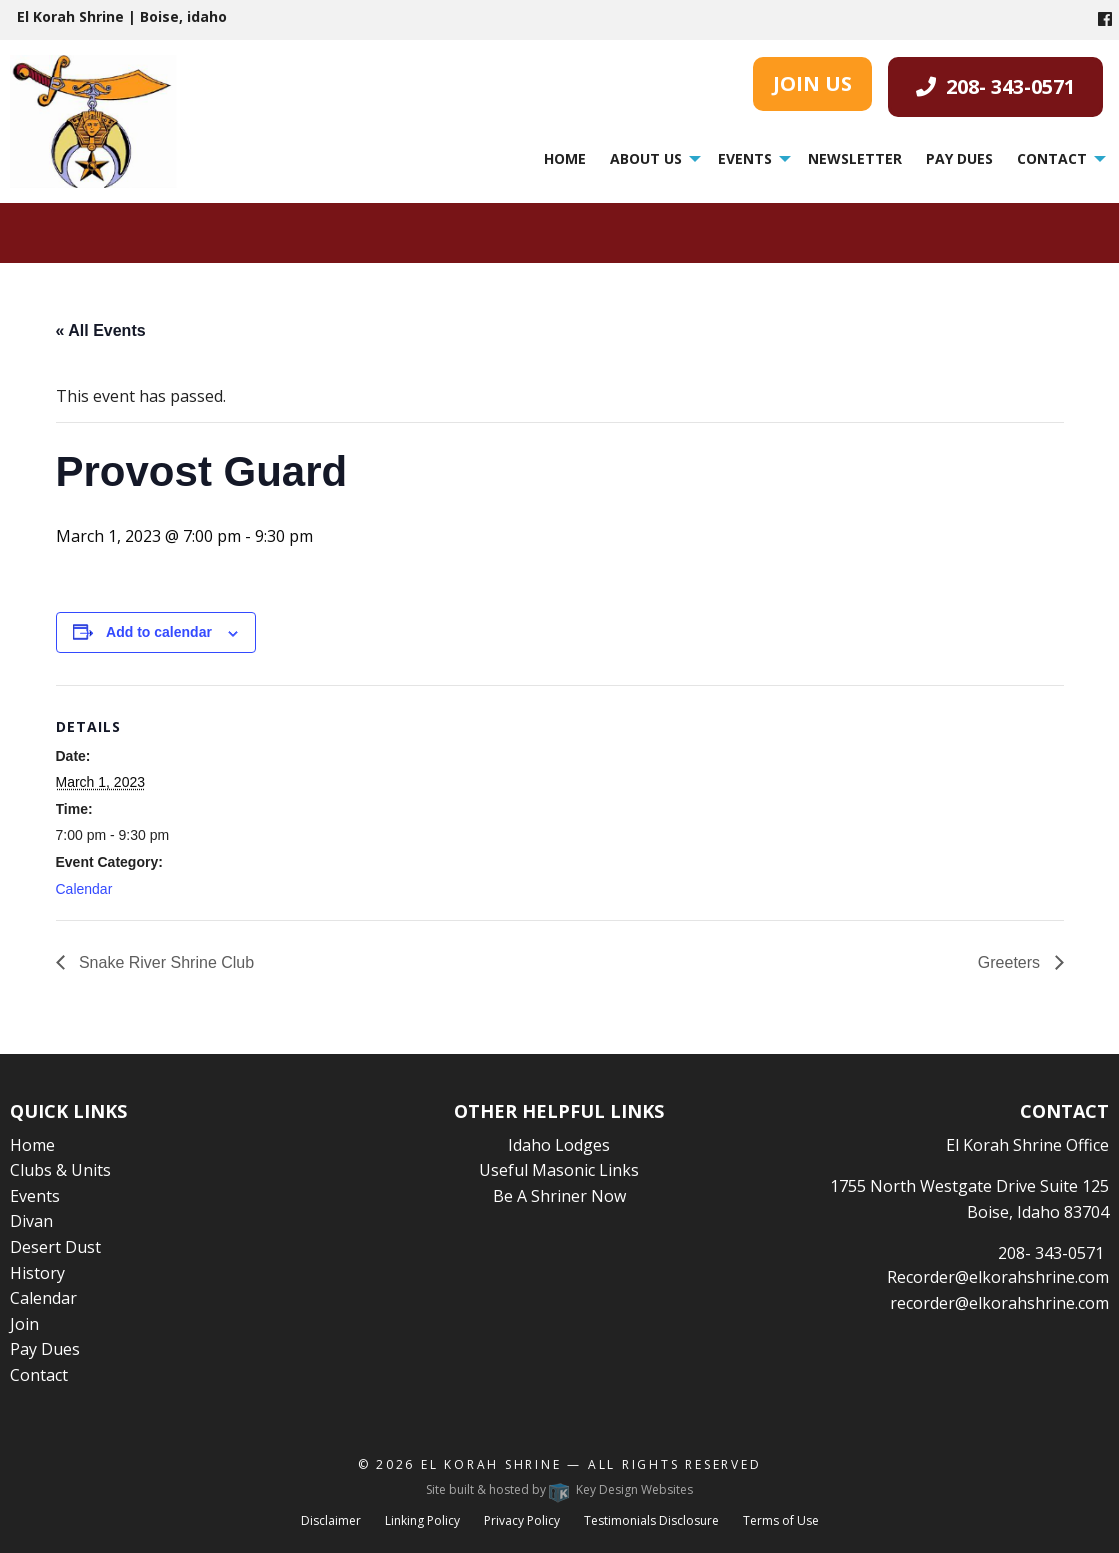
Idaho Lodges (559, 1145)
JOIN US (812, 83)
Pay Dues (959, 158)
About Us (646, 158)
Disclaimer (331, 1520)
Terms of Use (781, 1520)
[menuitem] (565, 159)
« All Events (101, 330)
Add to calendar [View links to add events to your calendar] (159, 632)
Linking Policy (422, 1520)
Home (565, 158)
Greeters (1011, 962)
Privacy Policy (522, 1520)
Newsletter (855, 158)
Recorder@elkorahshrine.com (998, 1277)
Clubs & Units (60, 1170)
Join (24, 1324)
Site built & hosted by (559, 1489)
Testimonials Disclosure (651, 1520)
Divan (31, 1221)
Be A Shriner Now (559, 1196)
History (37, 1273)
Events (745, 158)
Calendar (84, 889)
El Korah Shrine (491, 1464)
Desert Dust (55, 1247)
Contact (1052, 158)
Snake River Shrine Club (165, 962)
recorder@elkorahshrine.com (999, 1303)
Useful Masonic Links (559, 1170)
